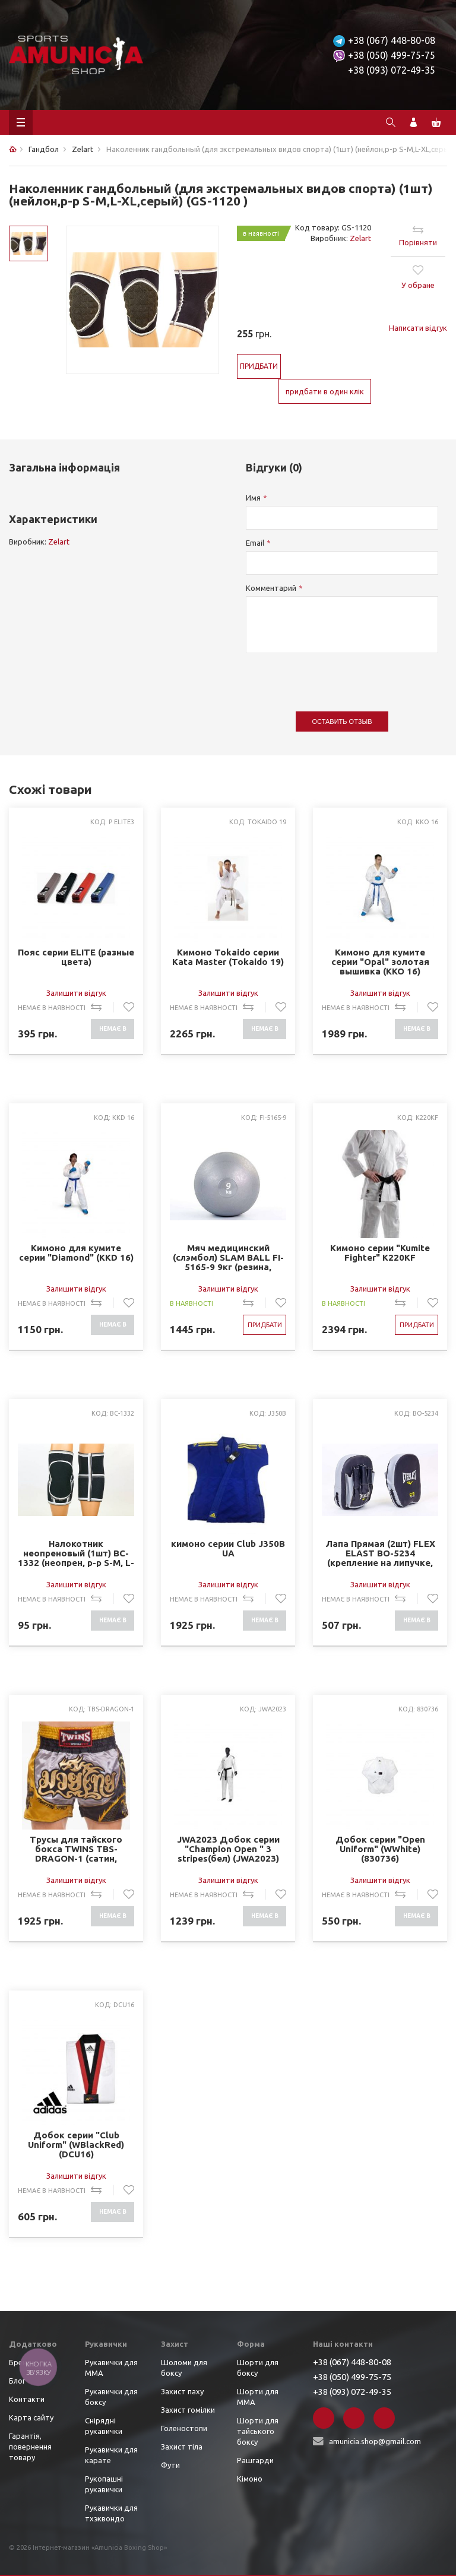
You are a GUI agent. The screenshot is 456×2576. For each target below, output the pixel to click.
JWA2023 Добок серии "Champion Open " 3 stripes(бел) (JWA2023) (228, 1849)
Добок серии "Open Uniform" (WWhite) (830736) (380, 1849)
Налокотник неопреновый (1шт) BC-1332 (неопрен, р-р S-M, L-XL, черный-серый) (76, 1553)
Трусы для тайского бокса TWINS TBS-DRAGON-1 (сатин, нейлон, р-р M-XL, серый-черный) (76, 1849)
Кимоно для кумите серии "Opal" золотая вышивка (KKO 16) (380, 962)
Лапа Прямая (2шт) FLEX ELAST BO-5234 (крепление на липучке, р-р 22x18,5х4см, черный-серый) (380, 1553)
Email (255, 543)
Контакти (27, 2399)
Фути (170, 2465)
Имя (253, 497)
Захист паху (182, 2391)
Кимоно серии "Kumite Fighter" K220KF (380, 1252)
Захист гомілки (188, 2410)
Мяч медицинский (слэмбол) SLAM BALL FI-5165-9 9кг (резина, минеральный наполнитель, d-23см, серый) (228, 1257)
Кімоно (249, 2478)
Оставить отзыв (342, 721)
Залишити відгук (76, 993)
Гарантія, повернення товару (30, 2446)
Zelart (360, 238)
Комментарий (271, 588)
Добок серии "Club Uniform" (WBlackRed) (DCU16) (76, 2145)
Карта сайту (31, 2417)
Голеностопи (184, 2428)
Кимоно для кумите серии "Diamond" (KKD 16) (76, 1252)
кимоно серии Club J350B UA (228, 1548)
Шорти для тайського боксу (257, 2431)
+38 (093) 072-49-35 (391, 70)
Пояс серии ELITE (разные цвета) (76, 957)
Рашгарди (255, 2460)
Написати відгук (418, 328)
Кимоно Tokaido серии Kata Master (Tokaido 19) (228, 957)
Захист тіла (181, 2446)
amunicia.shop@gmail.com (375, 2441)
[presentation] (336, 676)
